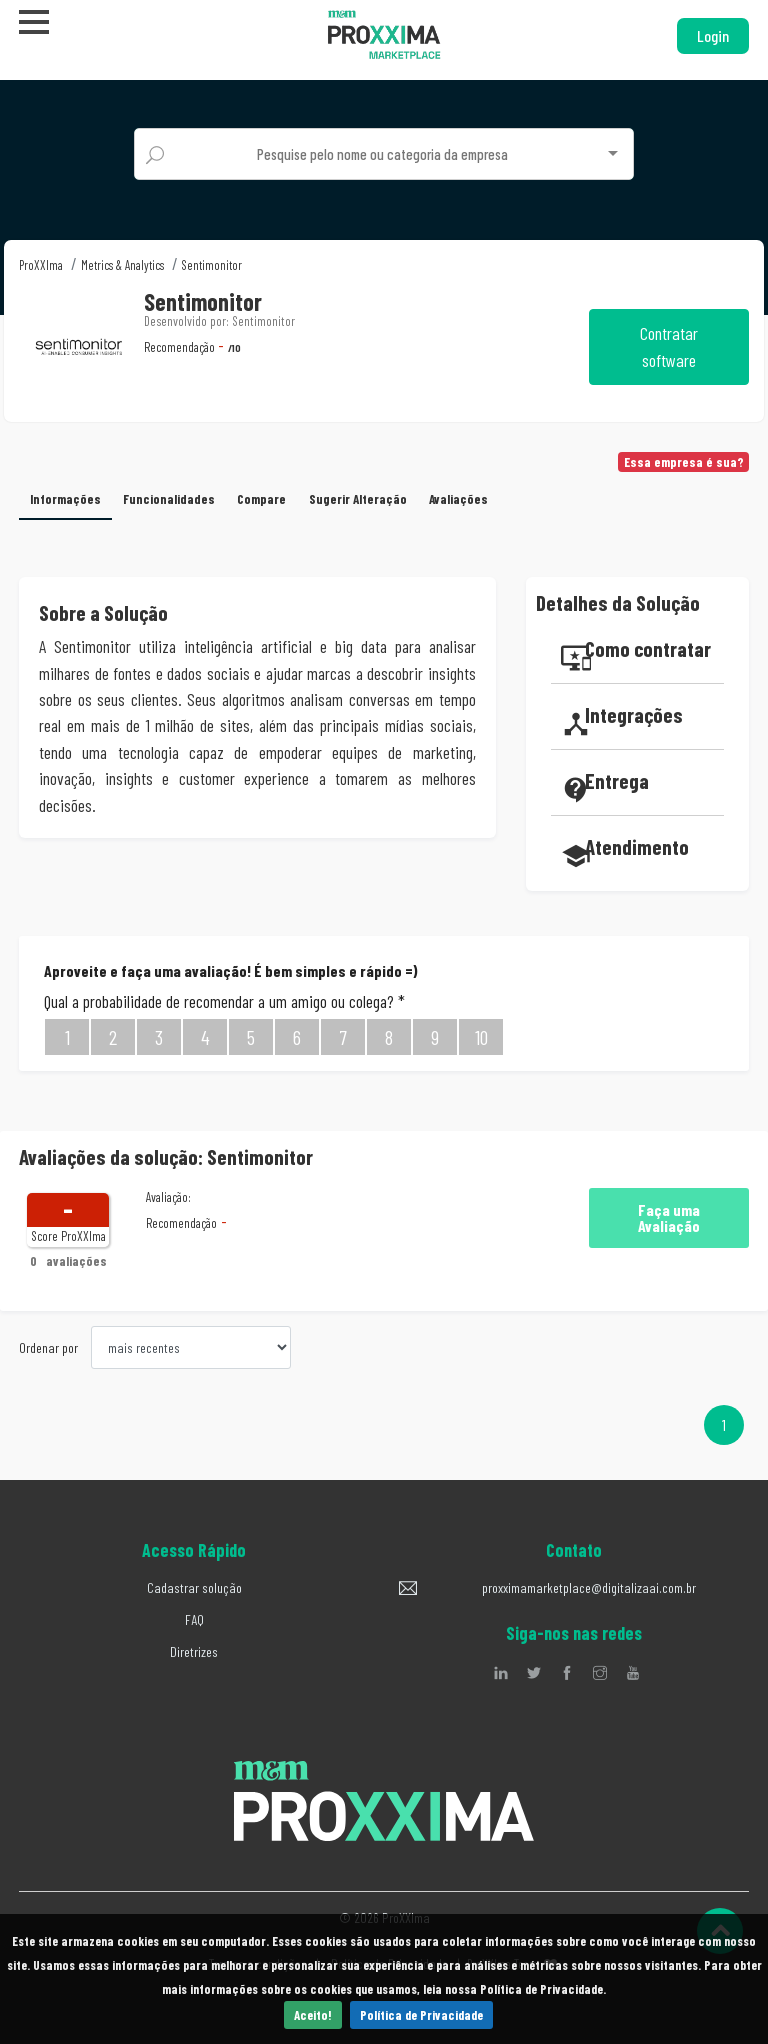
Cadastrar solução (194, 1587)
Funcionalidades (170, 499)
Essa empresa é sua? (684, 462)
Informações (65, 499)
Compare (262, 499)
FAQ (194, 1619)
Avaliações (459, 499)
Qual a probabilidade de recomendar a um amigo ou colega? (224, 1001)
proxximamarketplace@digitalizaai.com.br (589, 1587)
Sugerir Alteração (358, 499)
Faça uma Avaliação (669, 1217)
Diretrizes (194, 1651)
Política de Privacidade (421, 2015)
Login (713, 35)
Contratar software (669, 346)
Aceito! (313, 2015)
